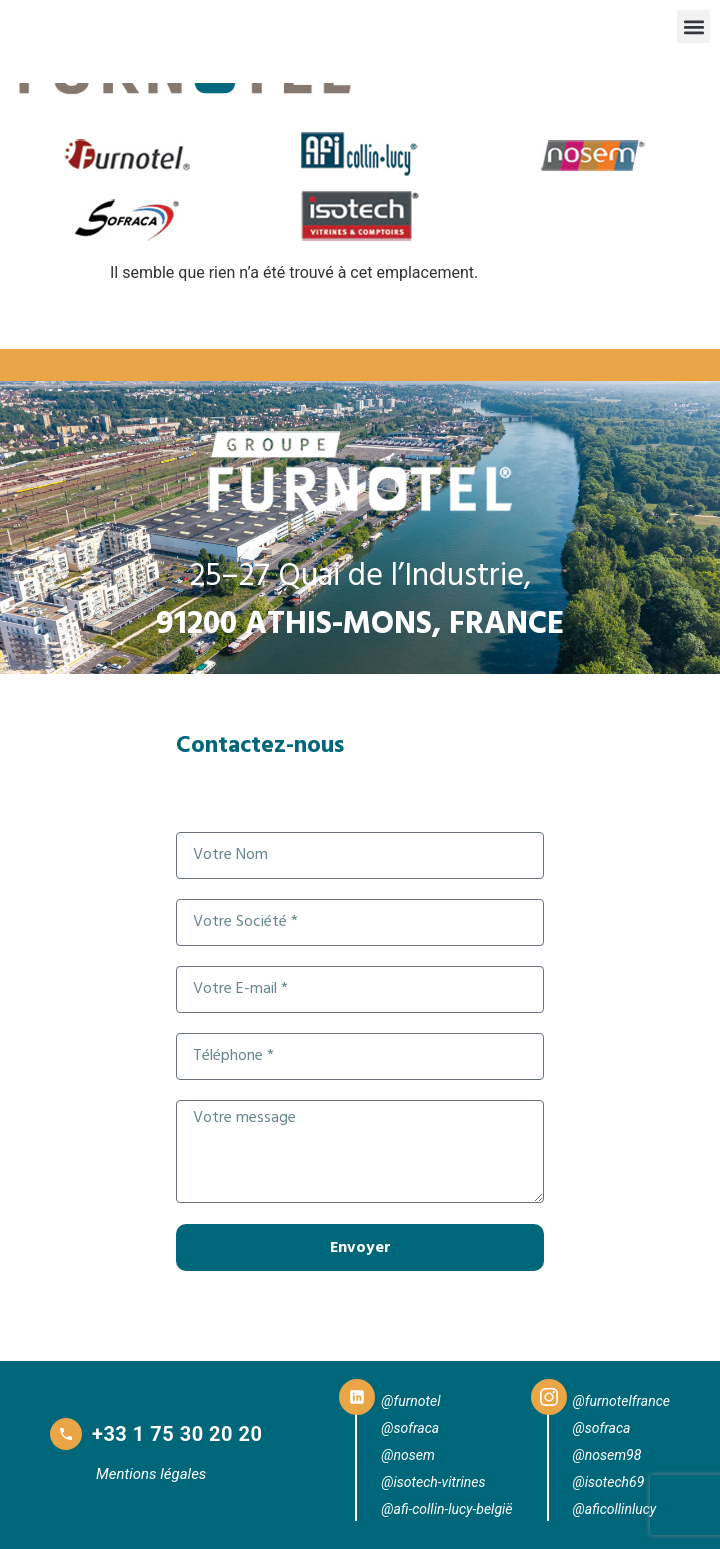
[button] (693, 26)
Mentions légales (151, 1474)
